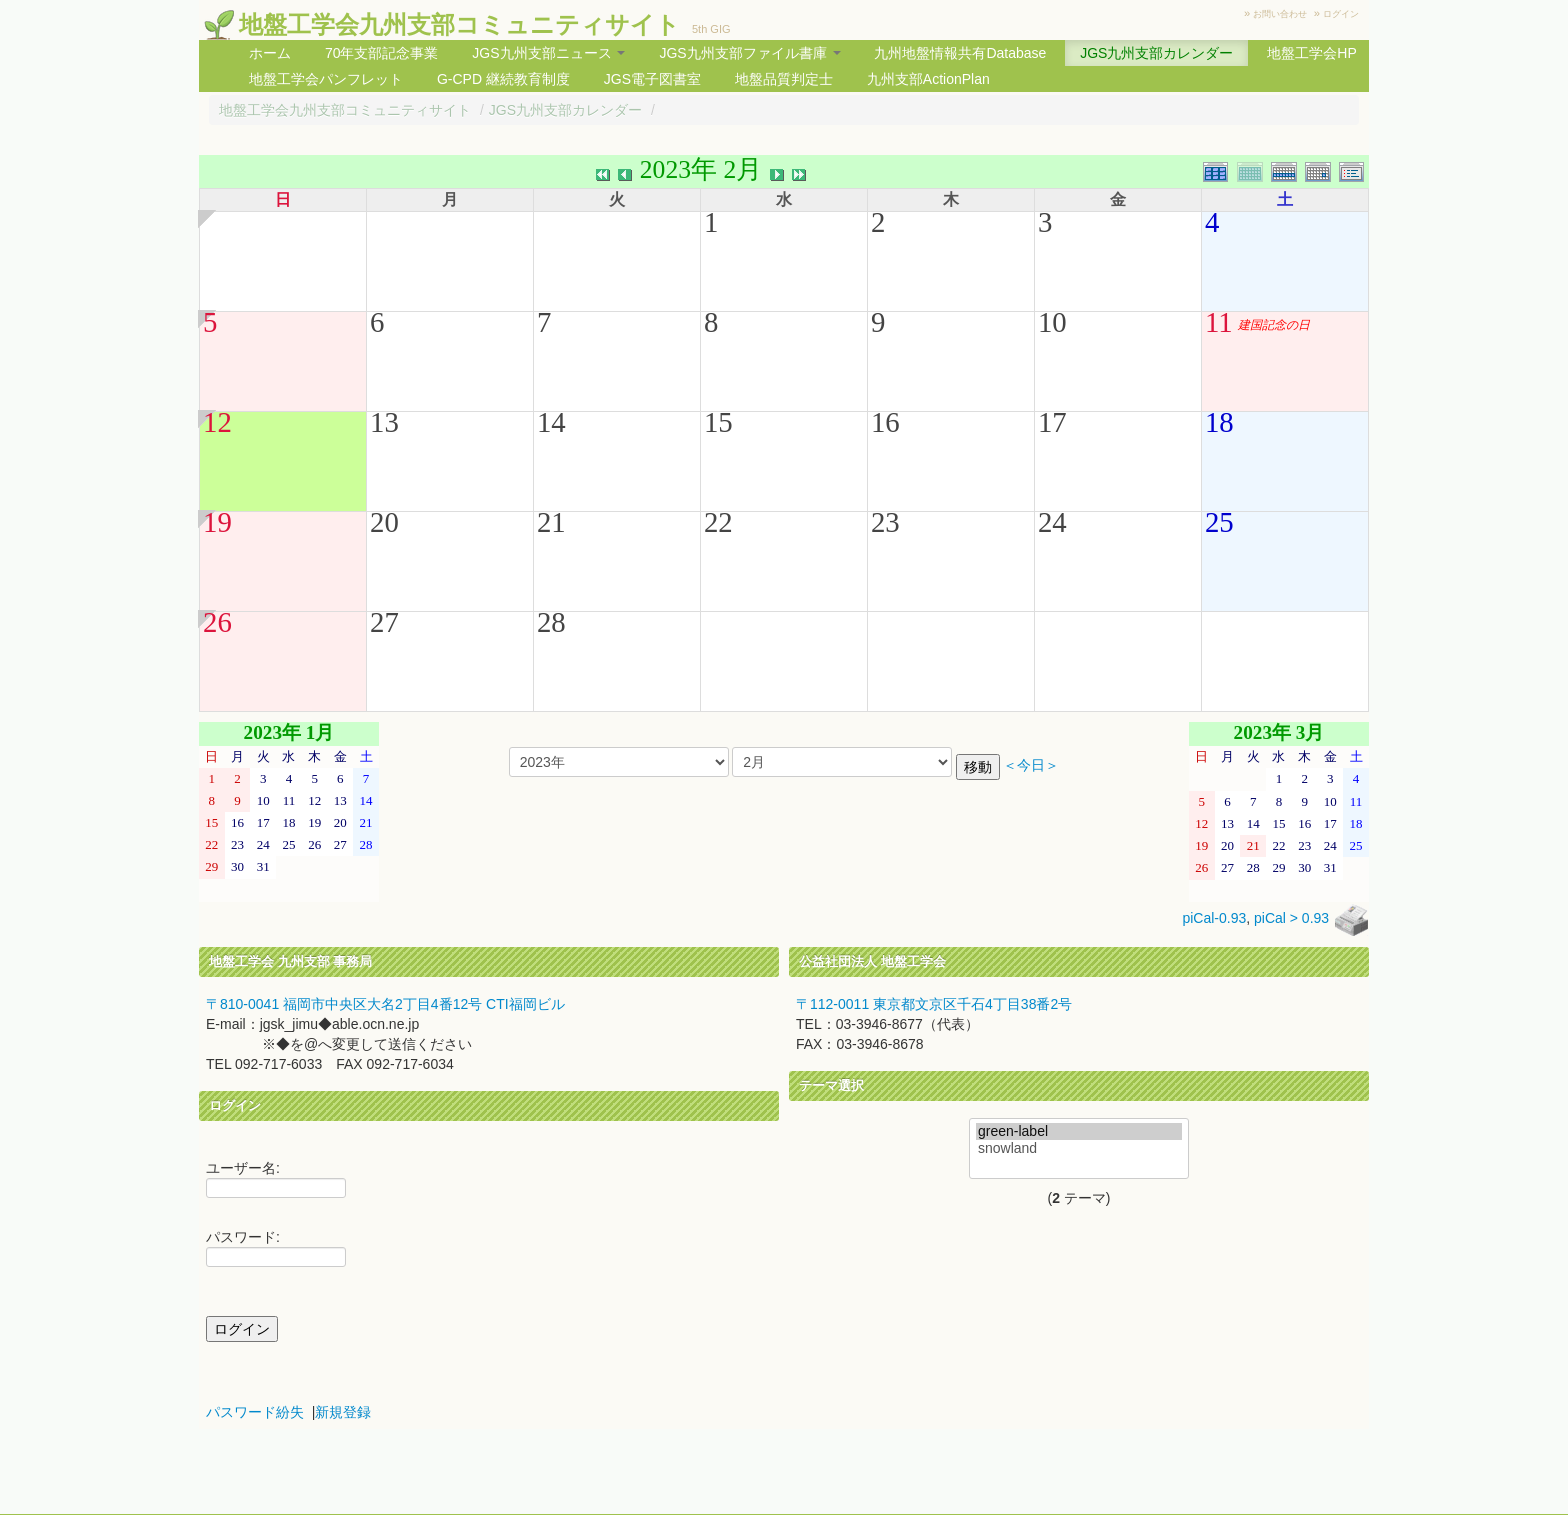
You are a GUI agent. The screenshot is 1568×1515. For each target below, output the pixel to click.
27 (384, 622)
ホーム (270, 53)
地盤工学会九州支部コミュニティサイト (459, 24)
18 (1219, 422)
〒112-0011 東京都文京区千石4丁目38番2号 (934, 1004)
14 (551, 422)
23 (885, 522)
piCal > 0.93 (1291, 919)
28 (551, 622)
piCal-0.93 (1214, 919)
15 (718, 422)
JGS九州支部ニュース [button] (548, 53)
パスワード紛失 (255, 1412)
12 (217, 422)
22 (718, 522)
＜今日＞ (1031, 765)
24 (1052, 522)
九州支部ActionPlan (928, 79)
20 (384, 522)
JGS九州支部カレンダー (1156, 53)
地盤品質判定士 (784, 79)
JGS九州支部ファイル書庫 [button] (749, 53)
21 (551, 522)
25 (1219, 522)
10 (1052, 322)
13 (384, 422)
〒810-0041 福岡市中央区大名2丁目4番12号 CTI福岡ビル (385, 1004)
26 (217, 622)
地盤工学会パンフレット (326, 79)
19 (217, 522)
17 (1052, 422)
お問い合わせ (1280, 14)
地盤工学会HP (1311, 53)
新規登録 (343, 1412)
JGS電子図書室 (652, 79)
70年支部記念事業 (382, 53)
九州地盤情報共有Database (960, 53)
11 (1219, 322)
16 (885, 422)
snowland (1079, 1148)
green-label (1079, 1131)
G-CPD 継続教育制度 (503, 79)
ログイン (1341, 14)
